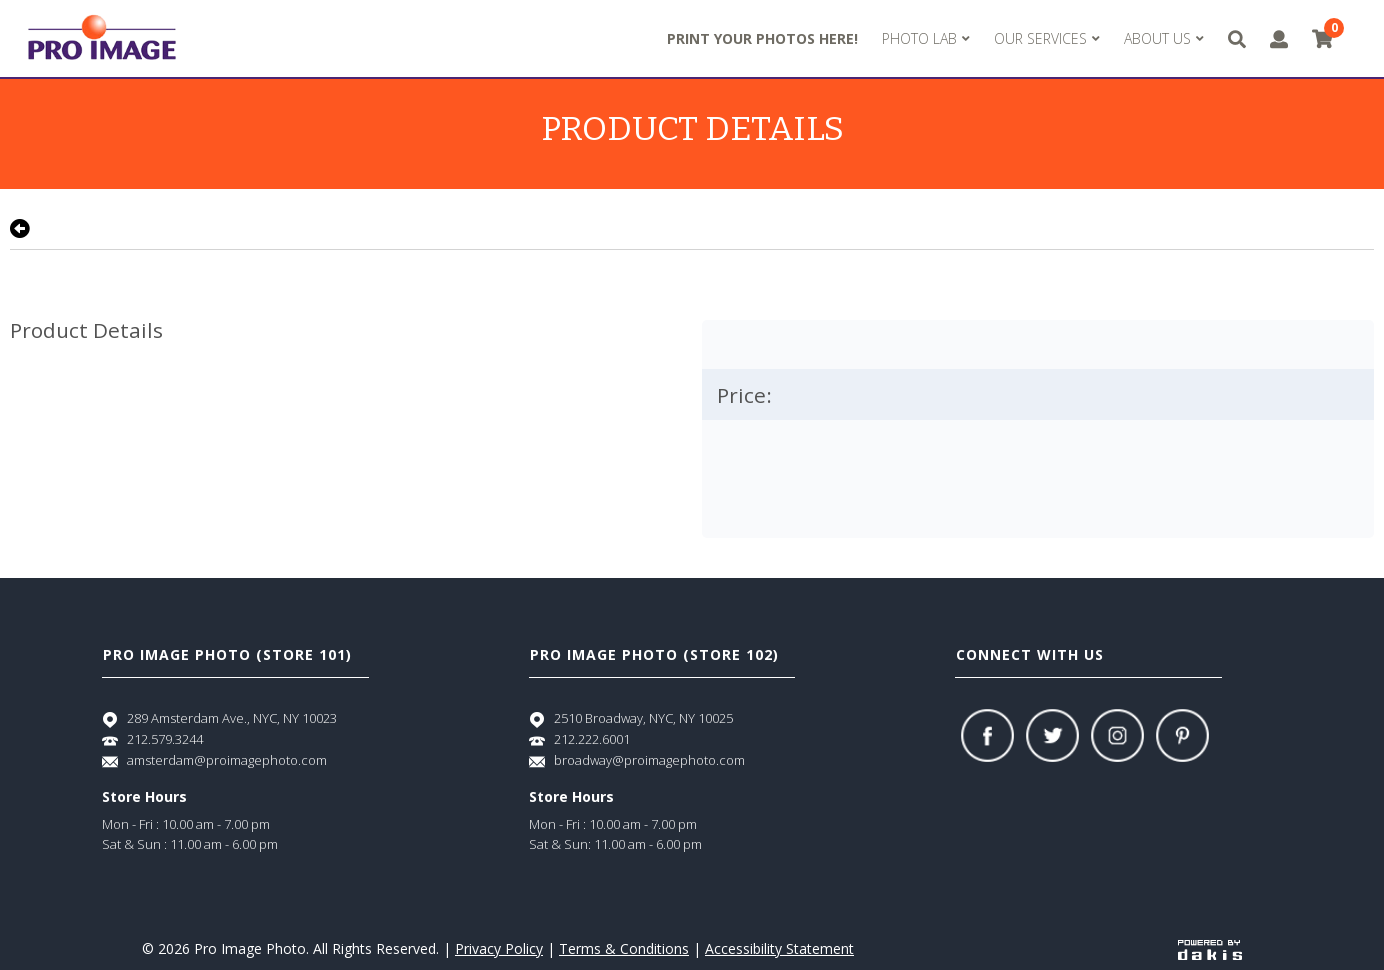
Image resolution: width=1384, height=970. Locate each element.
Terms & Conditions (624, 948)
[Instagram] (1117, 735)
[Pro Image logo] (102, 38)
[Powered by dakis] (1210, 948)
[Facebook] (987, 735)
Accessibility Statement (779, 948)
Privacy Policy (499, 948)
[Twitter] (1052, 735)
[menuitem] (926, 39)
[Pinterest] (1182, 735)
